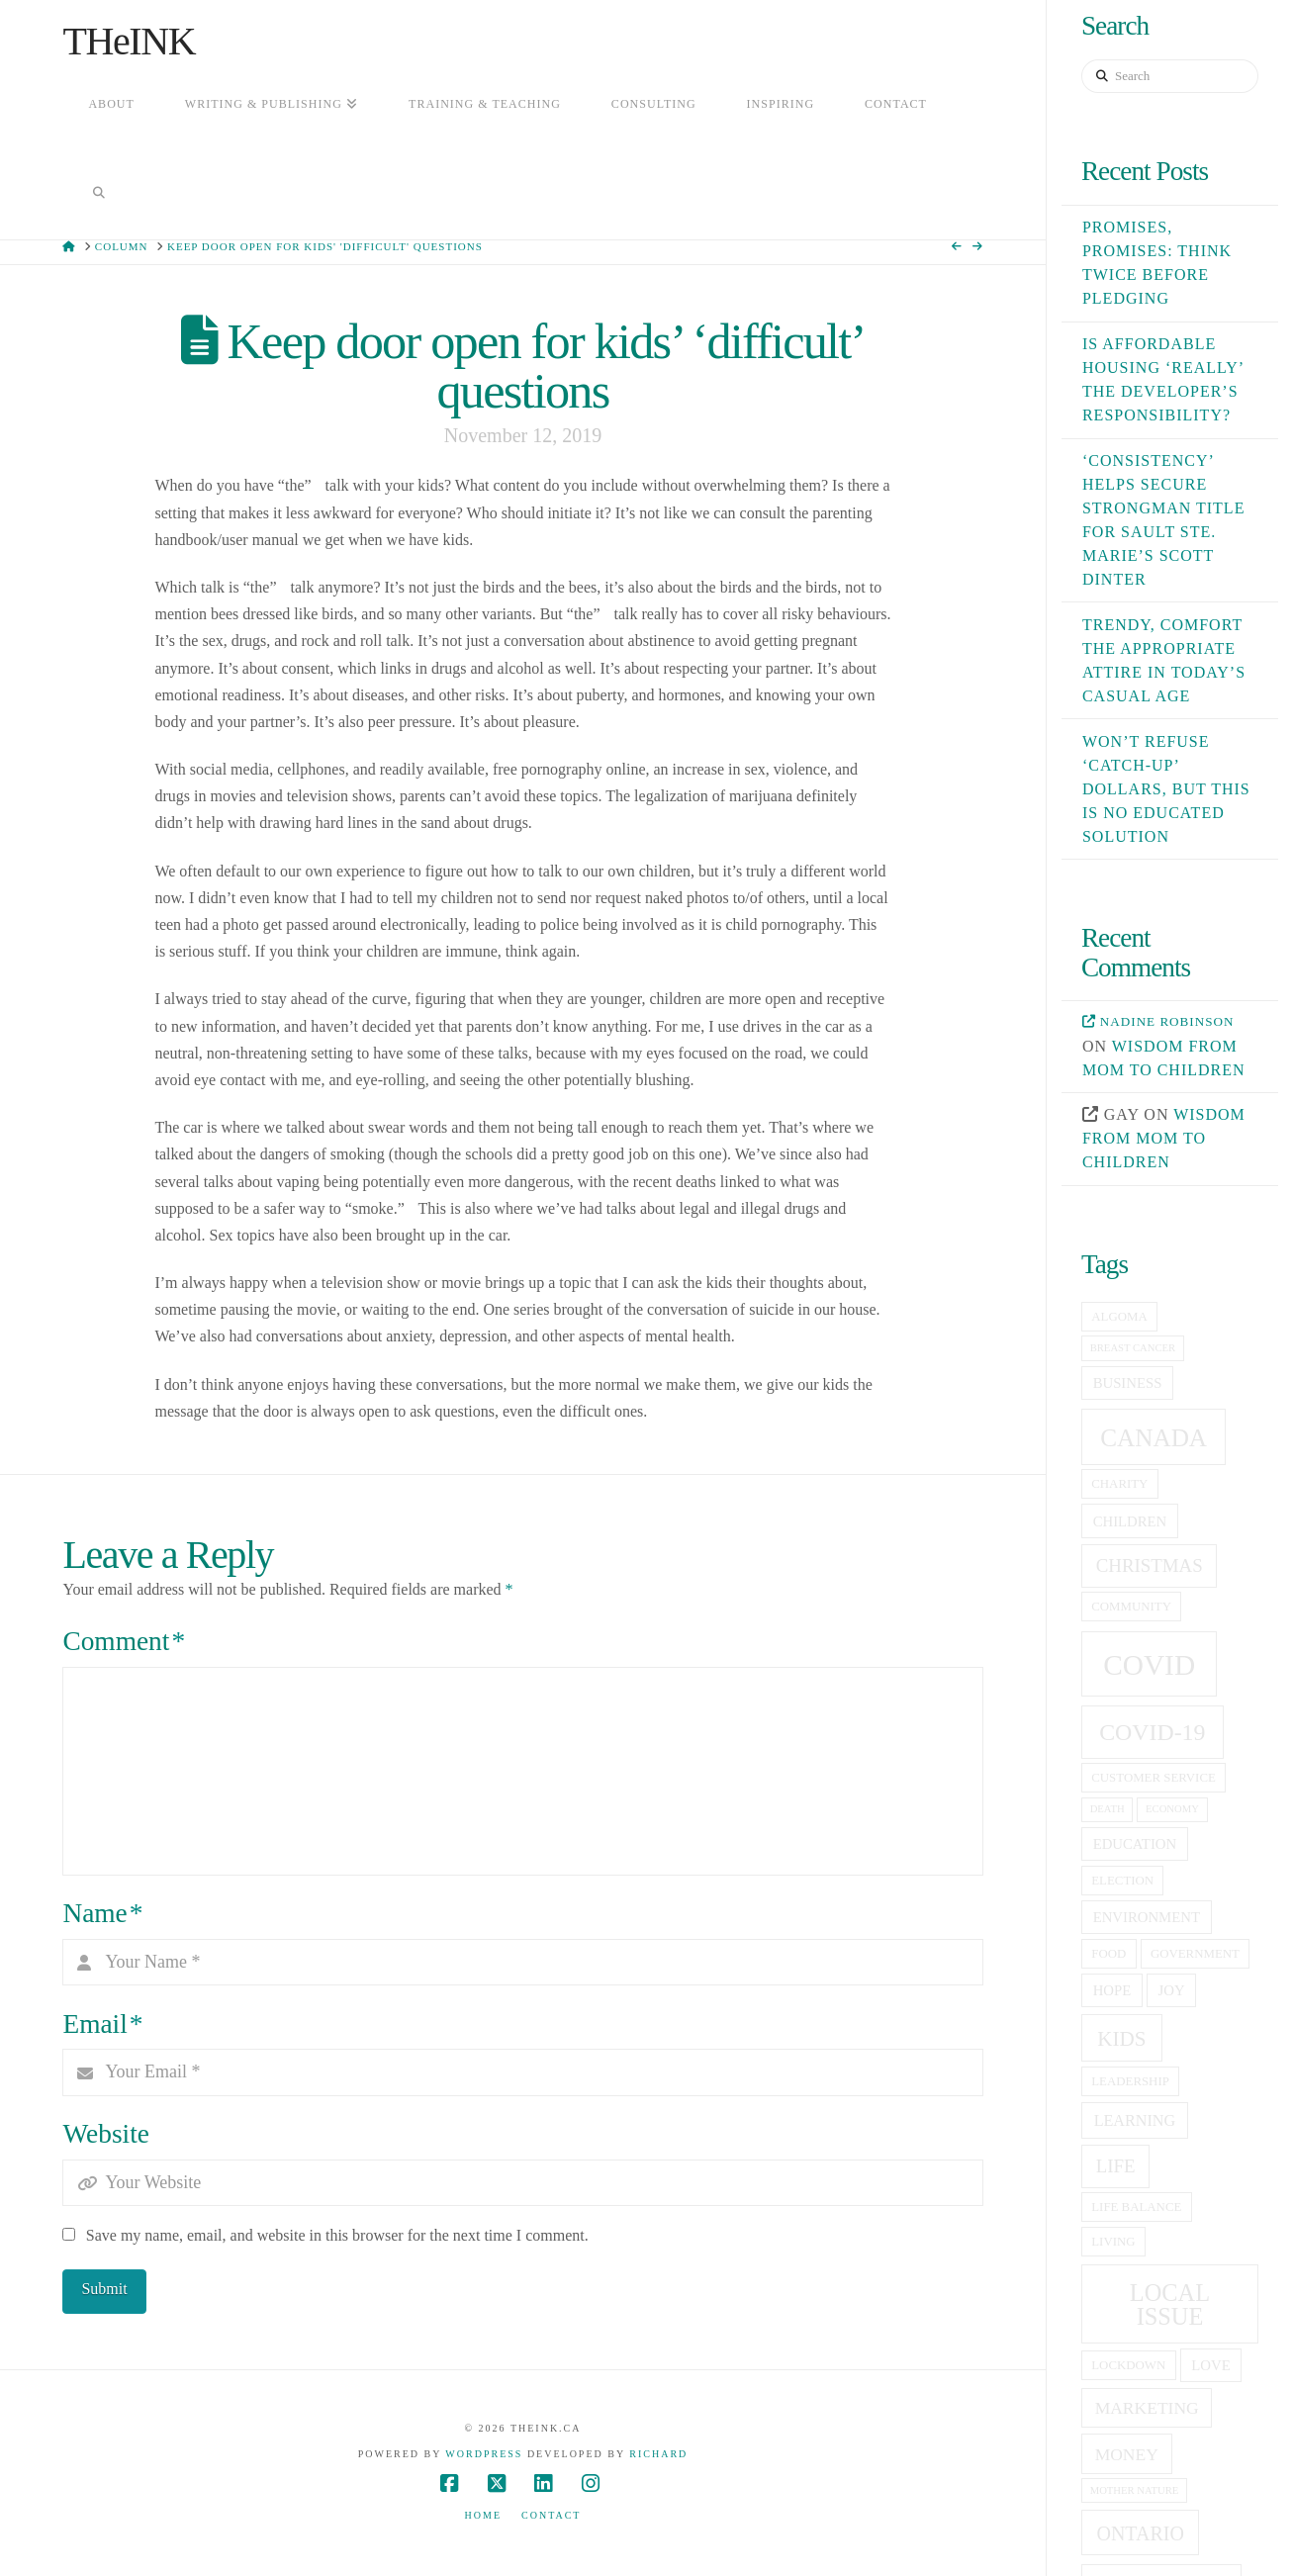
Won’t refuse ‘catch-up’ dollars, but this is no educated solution (1166, 789)
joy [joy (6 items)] (1171, 1990)
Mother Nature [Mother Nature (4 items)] (1134, 2490)
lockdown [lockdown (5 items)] (1128, 2365)
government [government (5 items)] (1195, 1954)
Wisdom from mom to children (1164, 1138)
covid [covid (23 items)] (1149, 1665)
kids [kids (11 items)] (1121, 2039)
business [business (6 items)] (1127, 1383)
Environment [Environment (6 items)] (1146, 1917)
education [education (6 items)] (1134, 1844)
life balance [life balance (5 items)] (1136, 2207)
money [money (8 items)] (1126, 2454)
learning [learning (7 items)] (1134, 2120)
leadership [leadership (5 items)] (1130, 2081)
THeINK (128, 41)
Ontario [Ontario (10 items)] (1139, 2533)
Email (102, 2024)
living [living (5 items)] (1113, 2242)
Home (483, 2515)
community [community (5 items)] (1131, 1606)
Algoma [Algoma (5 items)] (1119, 1317)
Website (105, 2134)
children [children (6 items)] (1130, 1521)
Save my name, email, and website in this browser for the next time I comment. (337, 2235)
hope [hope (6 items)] (1112, 1990)
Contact (551, 2515)
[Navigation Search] (98, 194)
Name (102, 1913)
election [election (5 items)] (1122, 1880)
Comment (123, 1641)
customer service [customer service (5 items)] (1153, 1778)
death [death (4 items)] (1107, 1808)
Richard (658, 2453)
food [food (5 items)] (1108, 1954)
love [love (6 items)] (1210, 2365)
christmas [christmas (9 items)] (1149, 1565)
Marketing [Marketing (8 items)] (1147, 2408)
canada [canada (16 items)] (1153, 1438)
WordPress (483, 2453)
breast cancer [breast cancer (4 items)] (1133, 1347)
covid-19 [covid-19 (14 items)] (1152, 1732)
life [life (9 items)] (1116, 2166)
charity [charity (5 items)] (1119, 1484)
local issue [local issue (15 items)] (1170, 2304)
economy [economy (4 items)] (1172, 1808)
